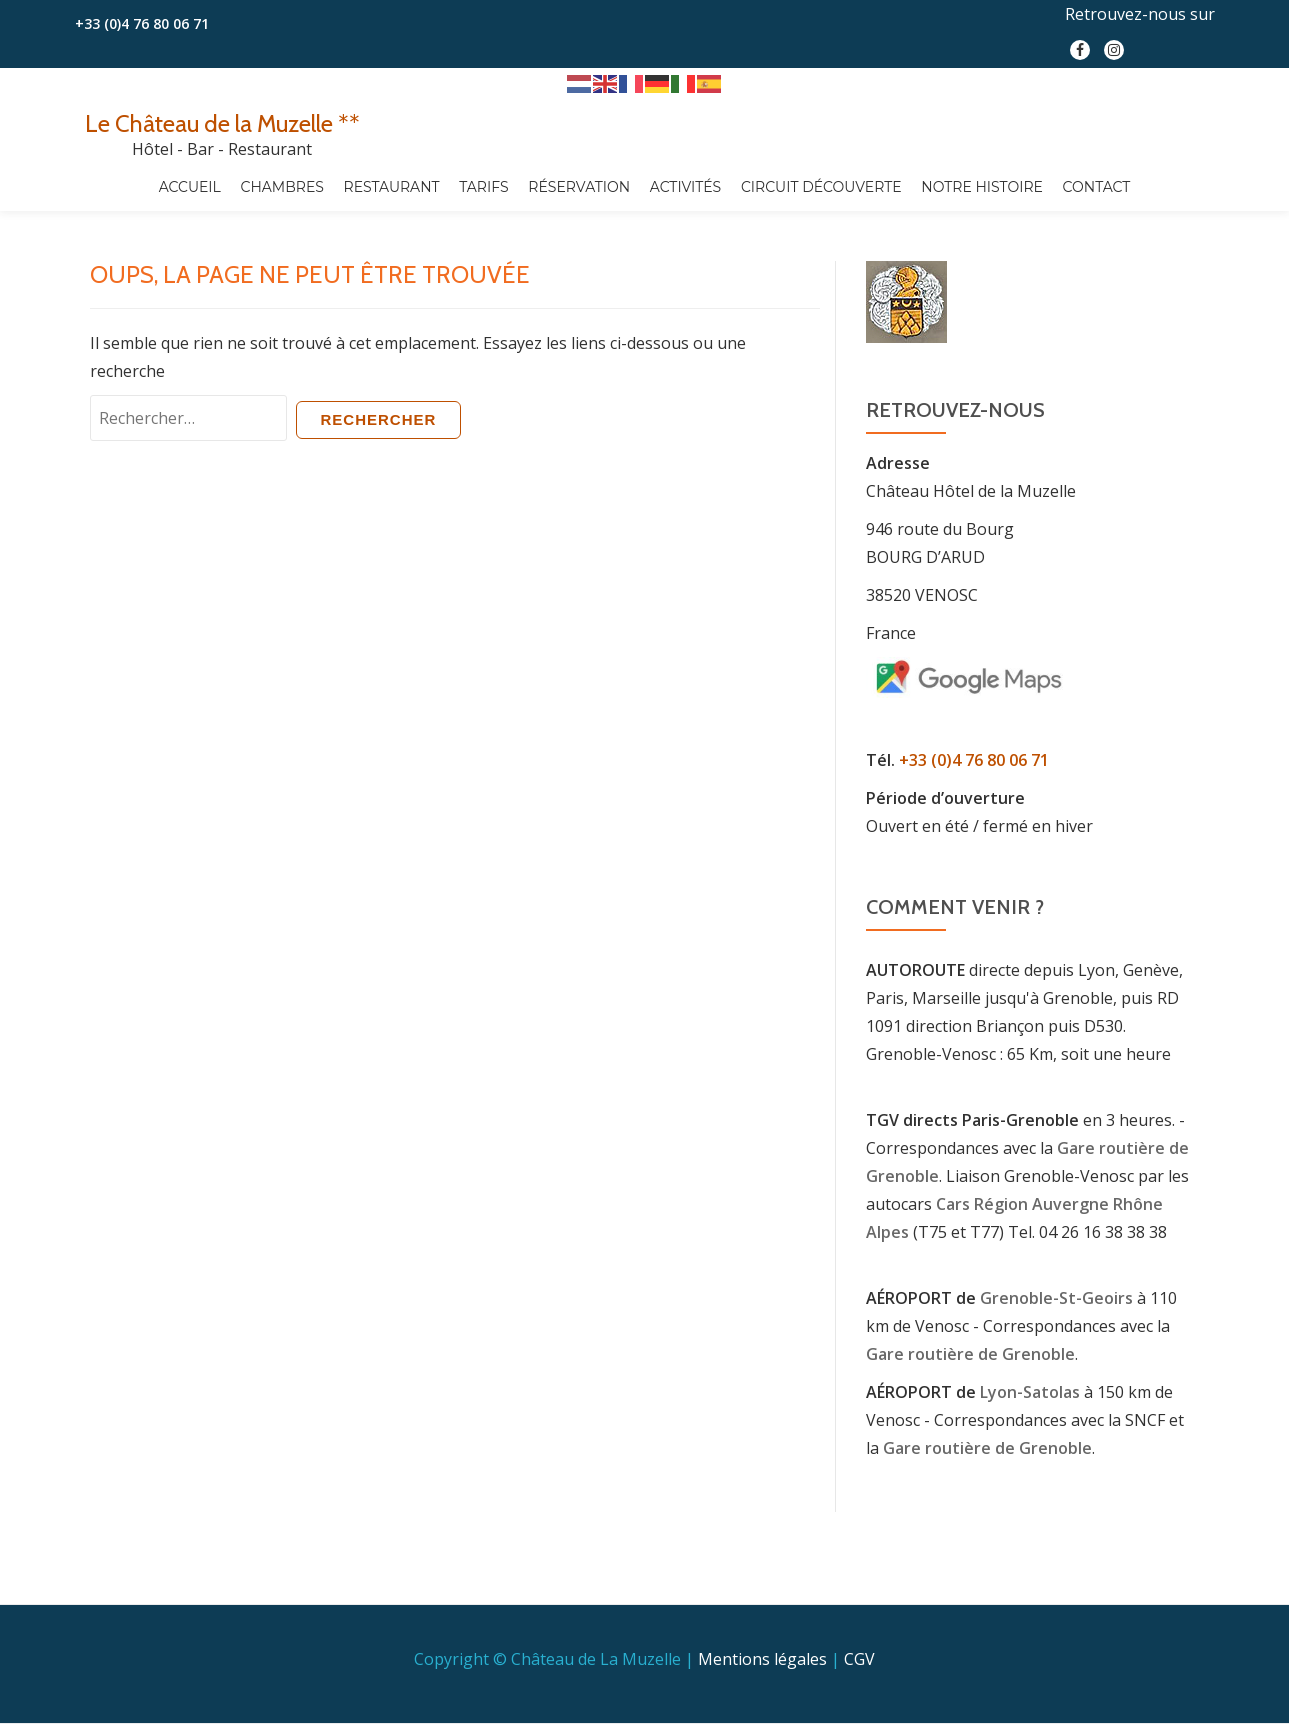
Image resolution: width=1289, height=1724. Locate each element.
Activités (685, 187)
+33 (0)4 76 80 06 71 (142, 23)
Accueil (190, 187)
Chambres (282, 187)
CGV (859, 1617)
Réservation (579, 187)
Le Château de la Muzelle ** (222, 123)
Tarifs (483, 187)
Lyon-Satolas (1030, 1392)
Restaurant (392, 187)
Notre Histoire (982, 187)
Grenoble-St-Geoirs (1056, 1298)
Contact (1097, 187)
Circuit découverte (821, 187)
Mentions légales (762, 1617)
